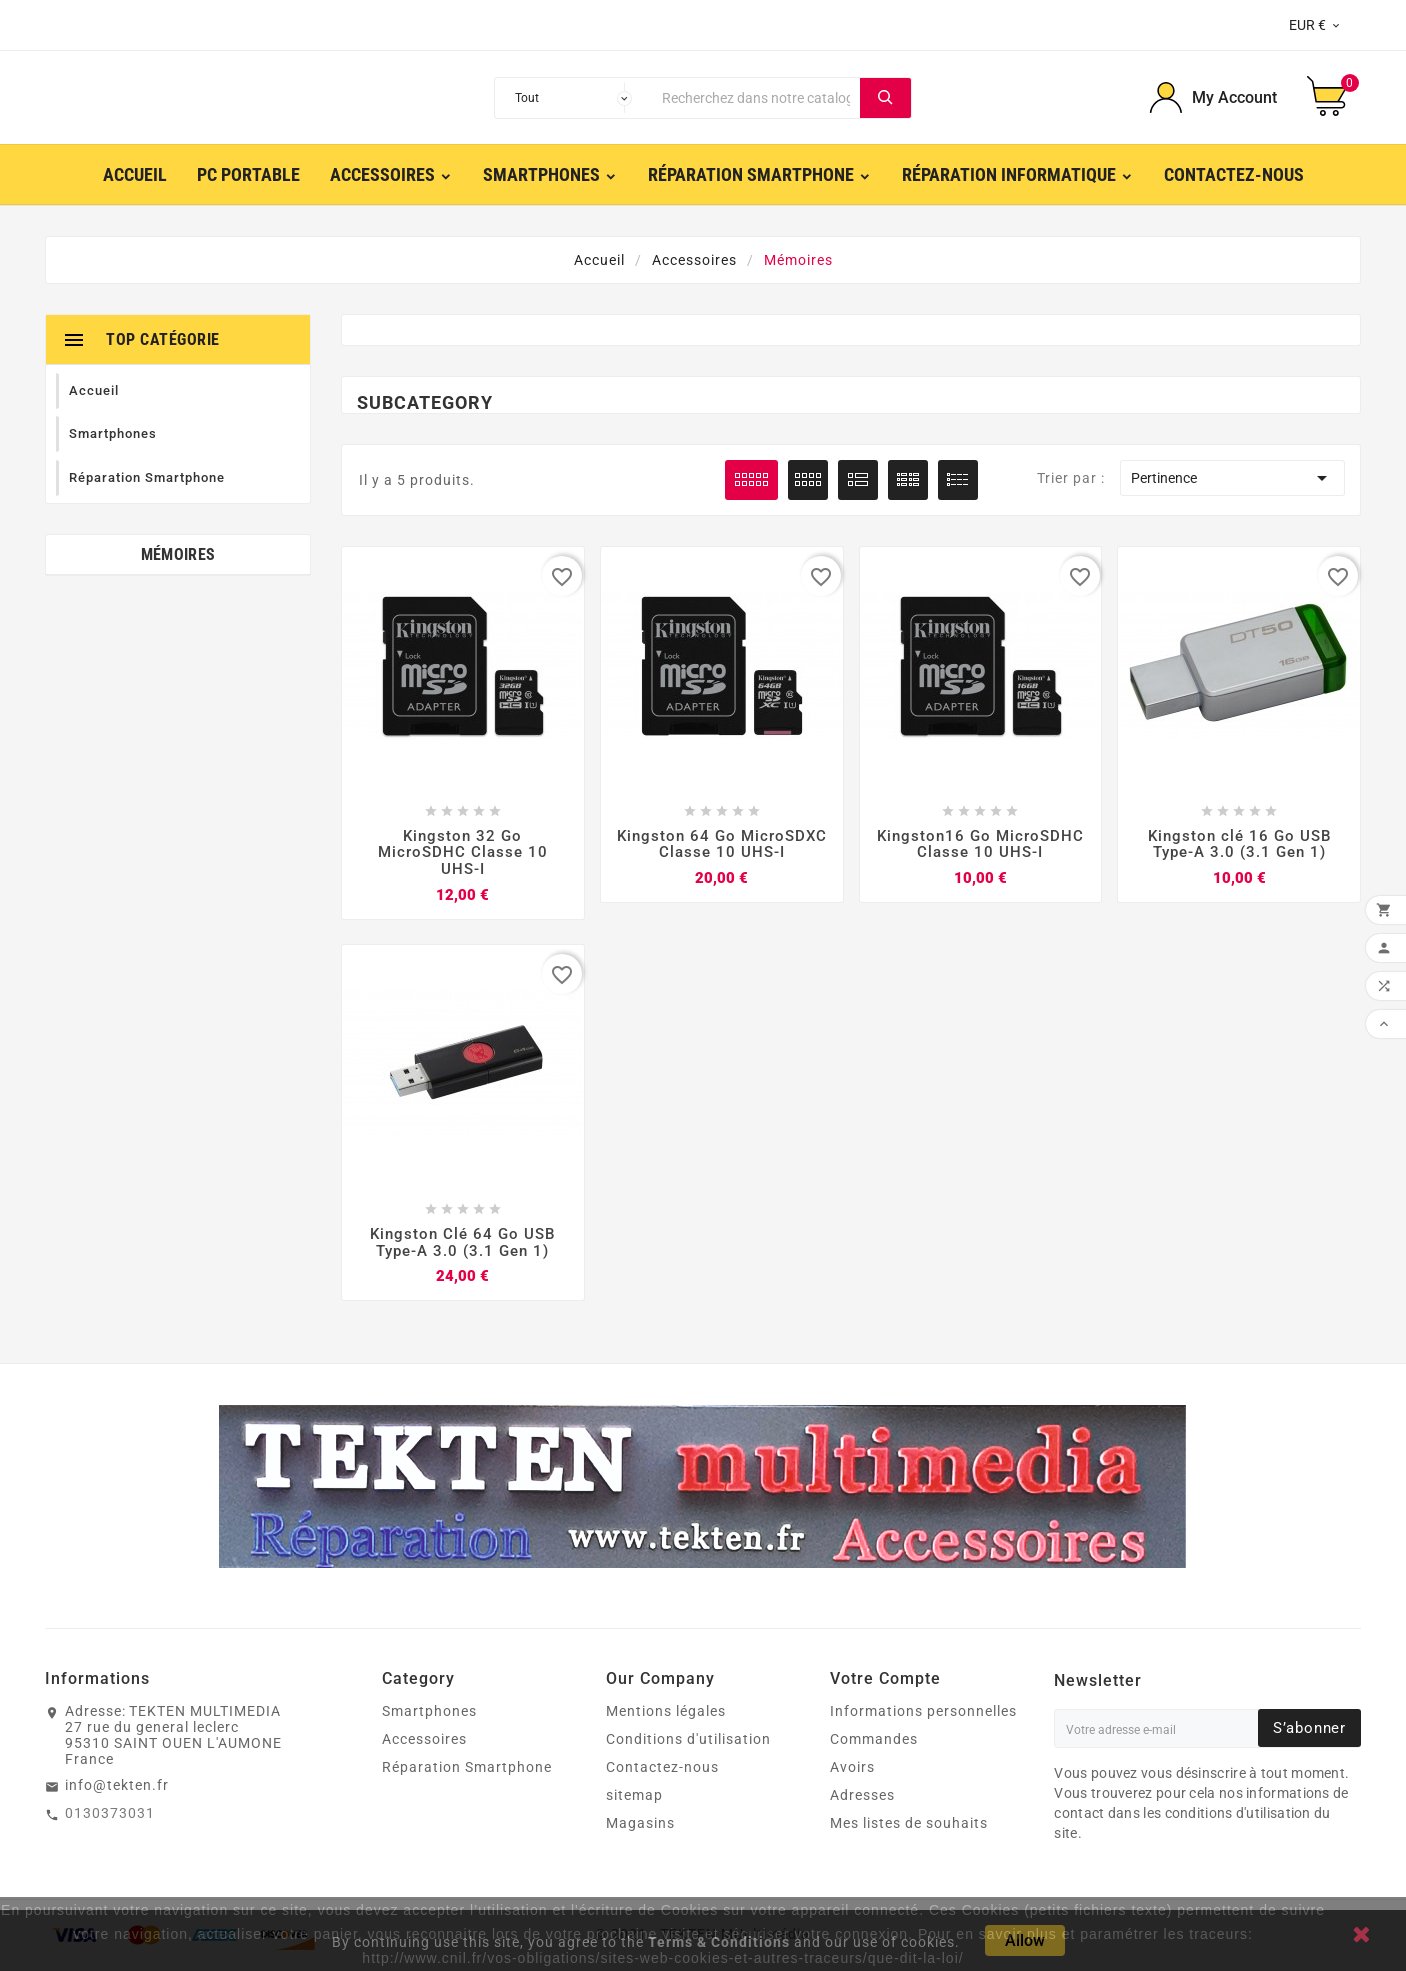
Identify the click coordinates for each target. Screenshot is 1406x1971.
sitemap (634, 1796)
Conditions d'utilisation (688, 1740)
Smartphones (429, 1712)
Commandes (874, 1740)
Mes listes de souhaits (909, 1824)
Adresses (862, 1796)
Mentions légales (666, 1712)
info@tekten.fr (117, 1786)
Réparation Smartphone (467, 1768)
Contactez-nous (662, 1768)
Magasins (640, 1824)
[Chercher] (756, 98)
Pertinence (1232, 478)
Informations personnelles (923, 1712)
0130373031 (110, 1814)
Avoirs (852, 1768)
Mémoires (178, 554)
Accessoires (424, 1740)
